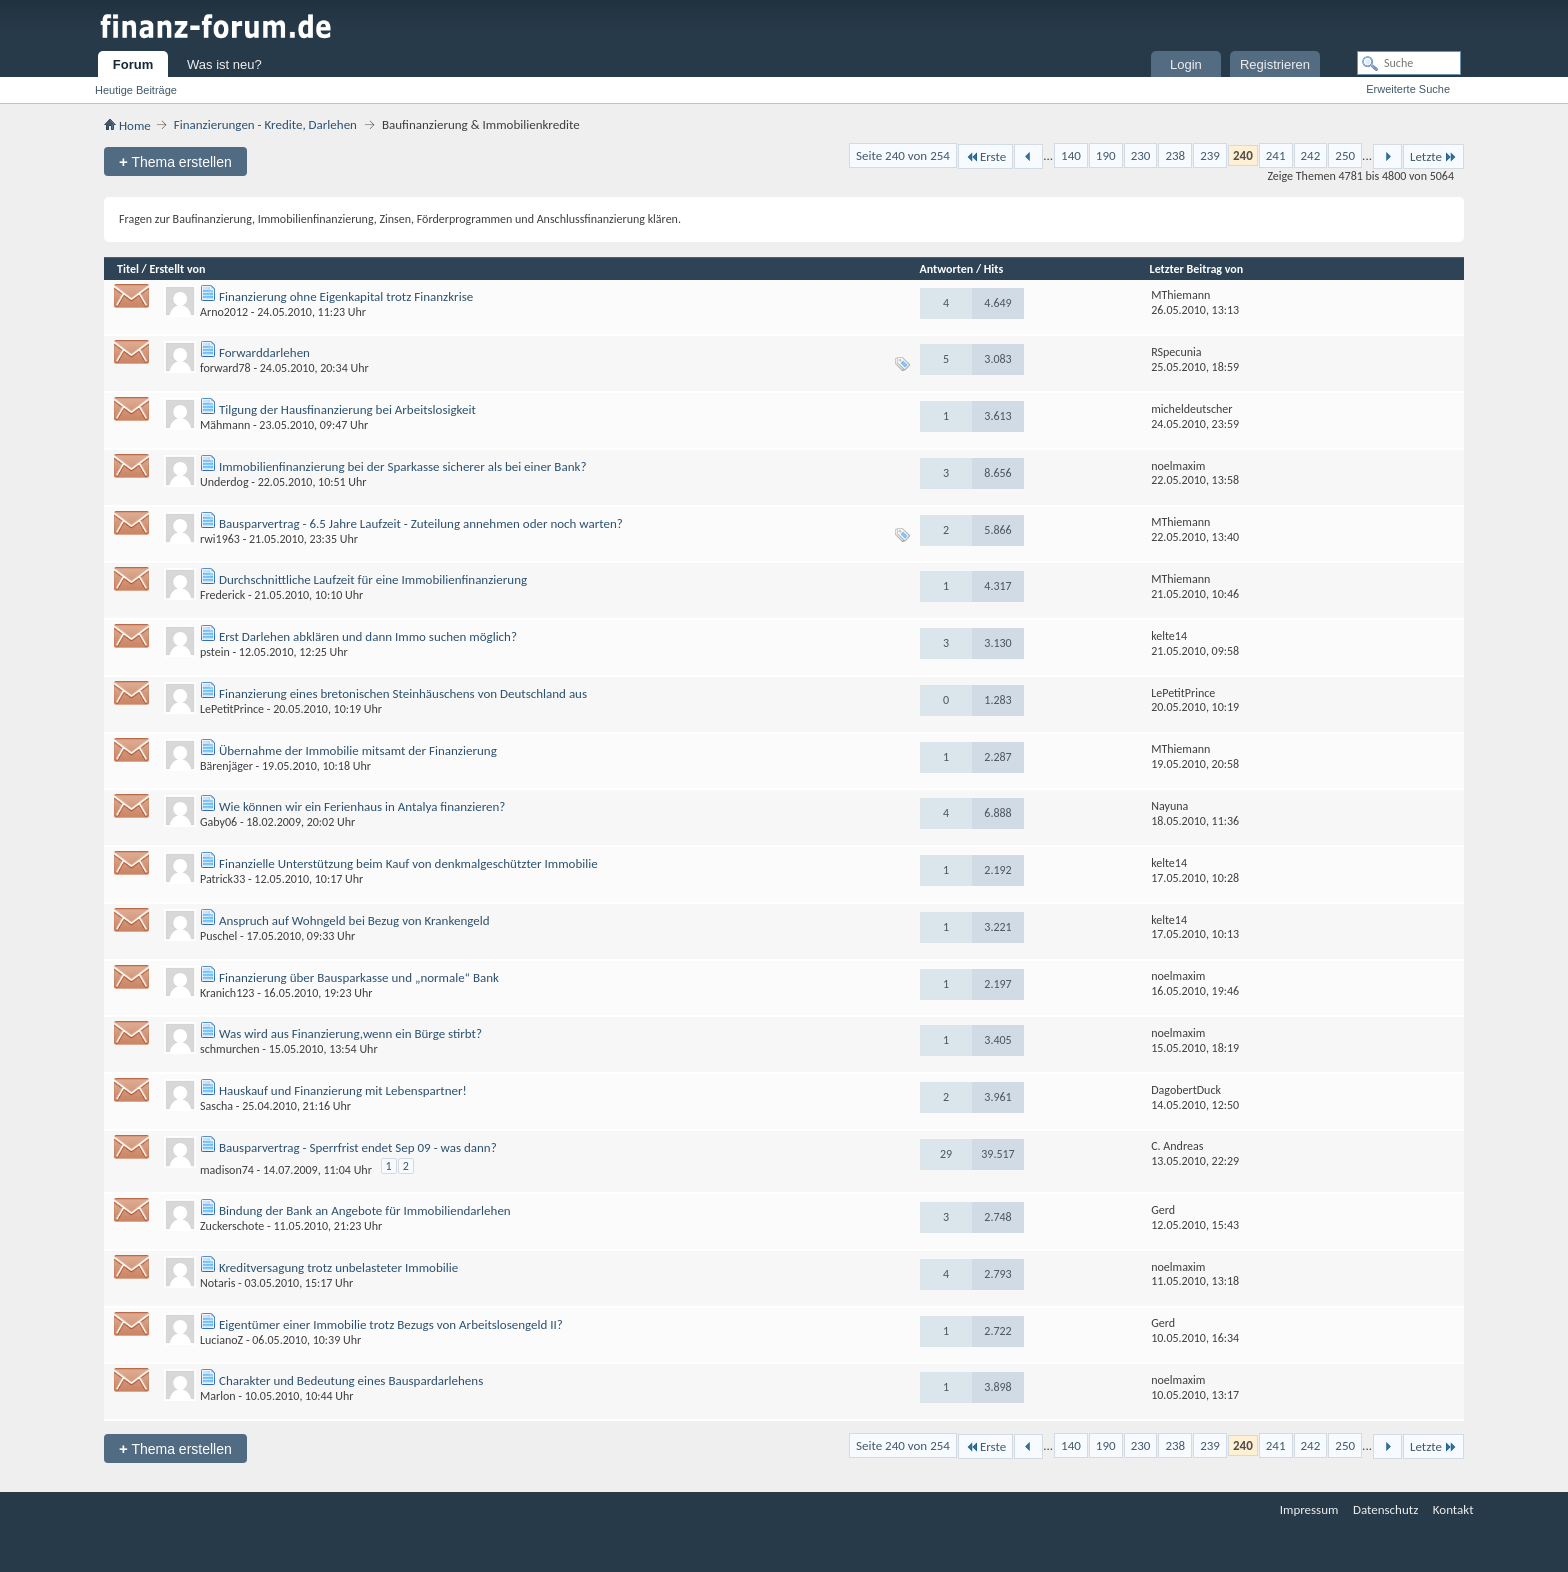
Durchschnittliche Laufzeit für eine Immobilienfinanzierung (373, 579)
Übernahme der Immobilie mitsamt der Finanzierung (358, 750)
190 (1106, 155)
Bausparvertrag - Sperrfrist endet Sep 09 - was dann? (358, 1147)
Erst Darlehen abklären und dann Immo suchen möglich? (368, 636)
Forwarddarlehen (264, 352)
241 (1276, 155)
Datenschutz (1385, 1509)
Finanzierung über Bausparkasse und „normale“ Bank (359, 977)
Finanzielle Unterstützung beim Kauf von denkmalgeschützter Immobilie (408, 863)
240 (1243, 155)
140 (1071, 155)
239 (1210, 155)
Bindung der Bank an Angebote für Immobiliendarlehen (365, 1210)
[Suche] (1409, 63)
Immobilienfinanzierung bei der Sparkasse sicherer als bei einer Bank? (402, 466)
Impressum (1309, 1509)
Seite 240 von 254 (903, 155)
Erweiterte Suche (1408, 89)
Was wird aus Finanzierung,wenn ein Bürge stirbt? (350, 1033)
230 (1141, 155)
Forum (133, 64)
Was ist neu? (224, 64)
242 (1311, 155)
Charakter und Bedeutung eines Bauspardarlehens (351, 1380)
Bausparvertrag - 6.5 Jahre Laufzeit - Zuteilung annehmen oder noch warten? (421, 523)
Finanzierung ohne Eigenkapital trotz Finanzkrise (346, 296)
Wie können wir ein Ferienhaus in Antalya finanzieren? (362, 806)
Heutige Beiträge (136, 90)
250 (1345, 155)
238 (1175, 155)
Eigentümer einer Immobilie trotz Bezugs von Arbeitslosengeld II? (391, 1324)
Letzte (1433, 156)
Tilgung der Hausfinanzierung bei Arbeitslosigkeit (347, 409)
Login (1186, 64)
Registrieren (1275, 64)
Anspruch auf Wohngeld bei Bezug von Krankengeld (354, 920)
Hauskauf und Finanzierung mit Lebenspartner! (343, 1090)
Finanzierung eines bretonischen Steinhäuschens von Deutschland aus (403, 693)
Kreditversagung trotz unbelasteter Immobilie (338, 1267)
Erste (985, 156)
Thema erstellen (175, 161)
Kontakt (1453, 1509)
